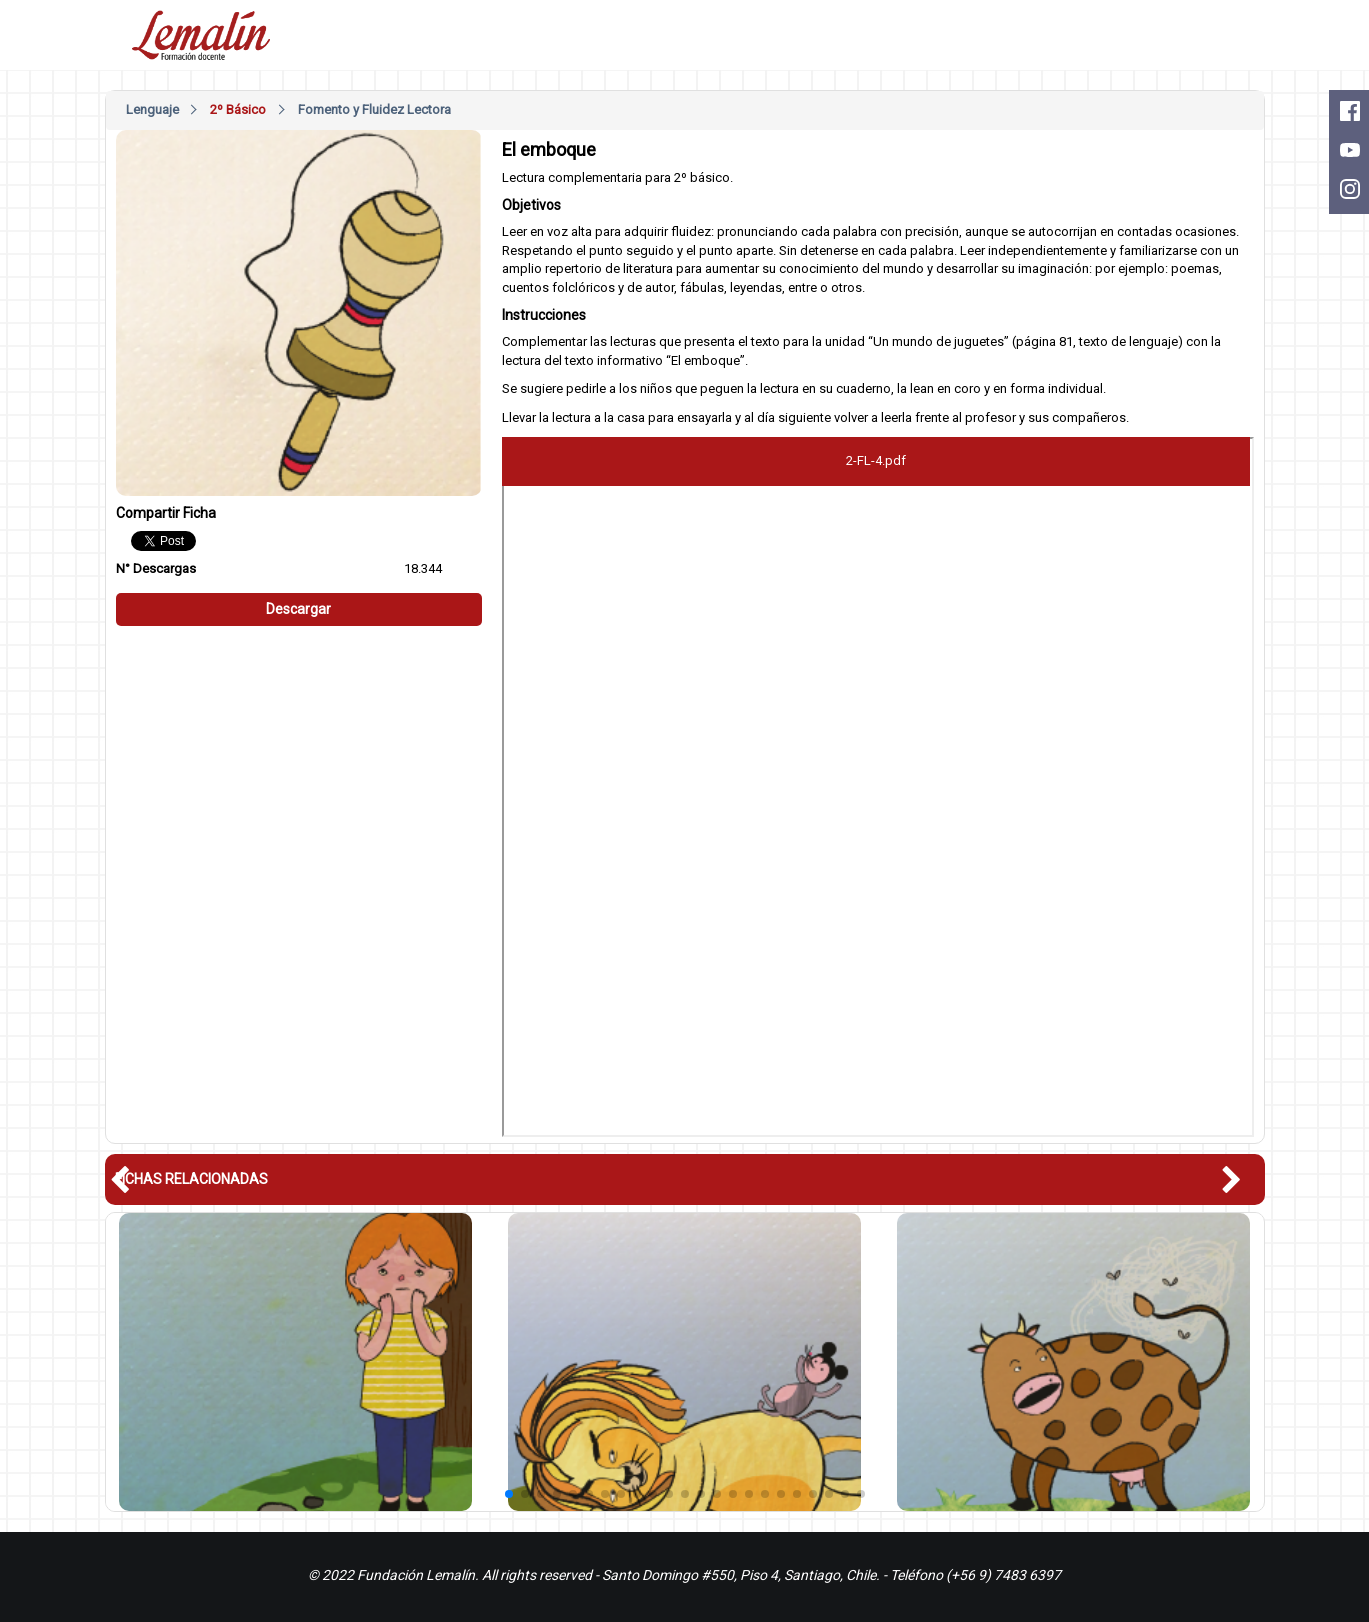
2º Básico (238, 109)
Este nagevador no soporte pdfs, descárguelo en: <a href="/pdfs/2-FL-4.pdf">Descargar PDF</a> (878, 787)
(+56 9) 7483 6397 (1003, 1575)
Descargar (298, 609)
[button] (1243, 1180)
